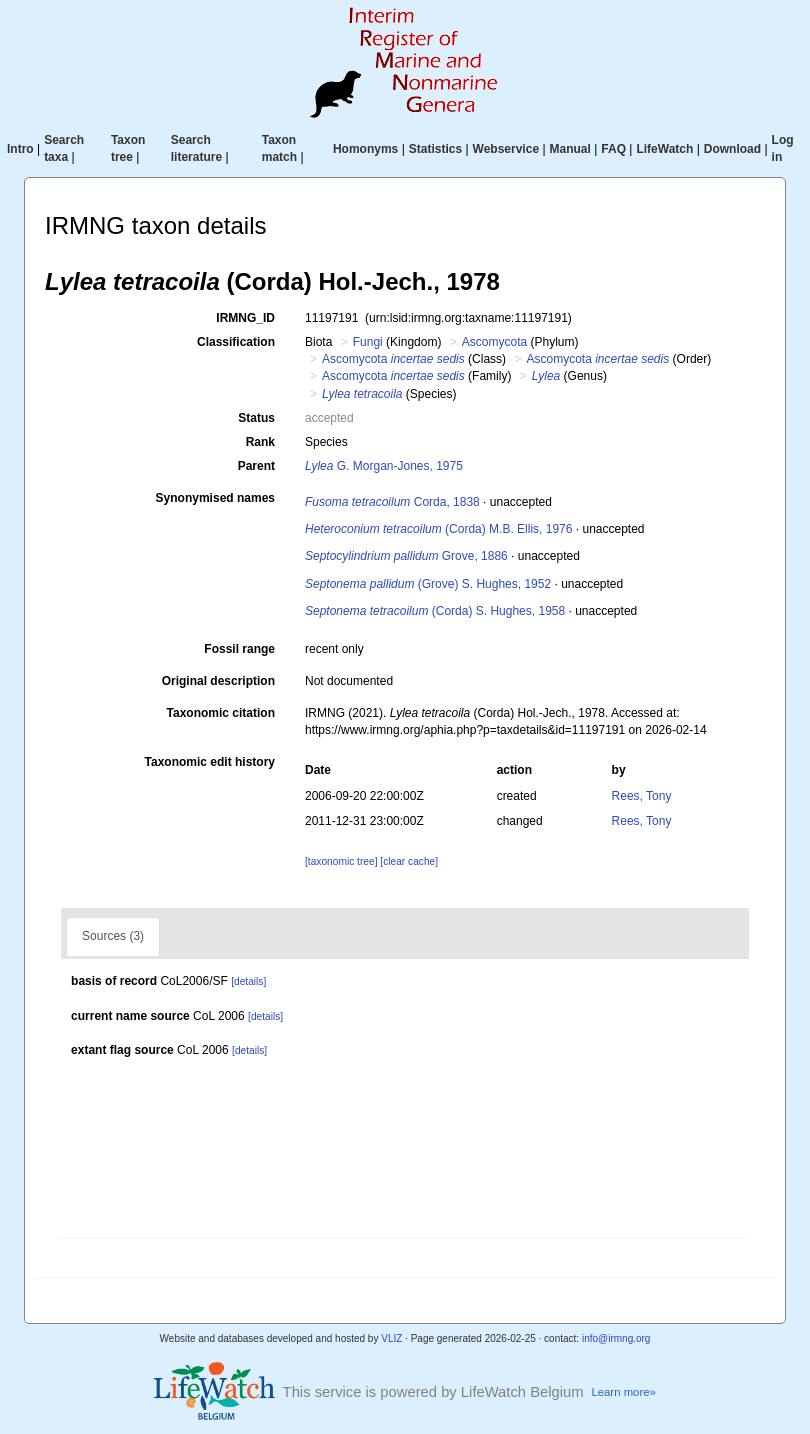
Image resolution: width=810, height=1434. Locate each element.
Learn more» (623, 1392)
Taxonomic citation (221, 713)
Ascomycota (494, 342)
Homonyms (365, 149)
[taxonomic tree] (341, 861)
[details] (248, 981)
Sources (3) (113, 936)
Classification (236, 342)
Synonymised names (215, 498)
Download (732, 149)
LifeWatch (664, 149)
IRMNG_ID (245, 318)
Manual (570, 149)
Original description (218, 681)
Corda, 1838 (392, 502)
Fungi (368, 342)
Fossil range (239, 649)
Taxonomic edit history (210, 762)
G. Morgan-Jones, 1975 (384, 466)
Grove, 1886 (406, 556)
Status (256, 418)
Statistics (435, 149)
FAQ (613, 149)
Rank (260, 442)
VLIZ (391, 1338)
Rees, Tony (642, 796)
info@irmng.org (616, 1338)
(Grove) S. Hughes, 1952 (428, 584)
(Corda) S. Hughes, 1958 (435, 611)
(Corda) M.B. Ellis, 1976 (438, 529)
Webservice (506, 149)
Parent (256, 466)
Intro (20, 149)
